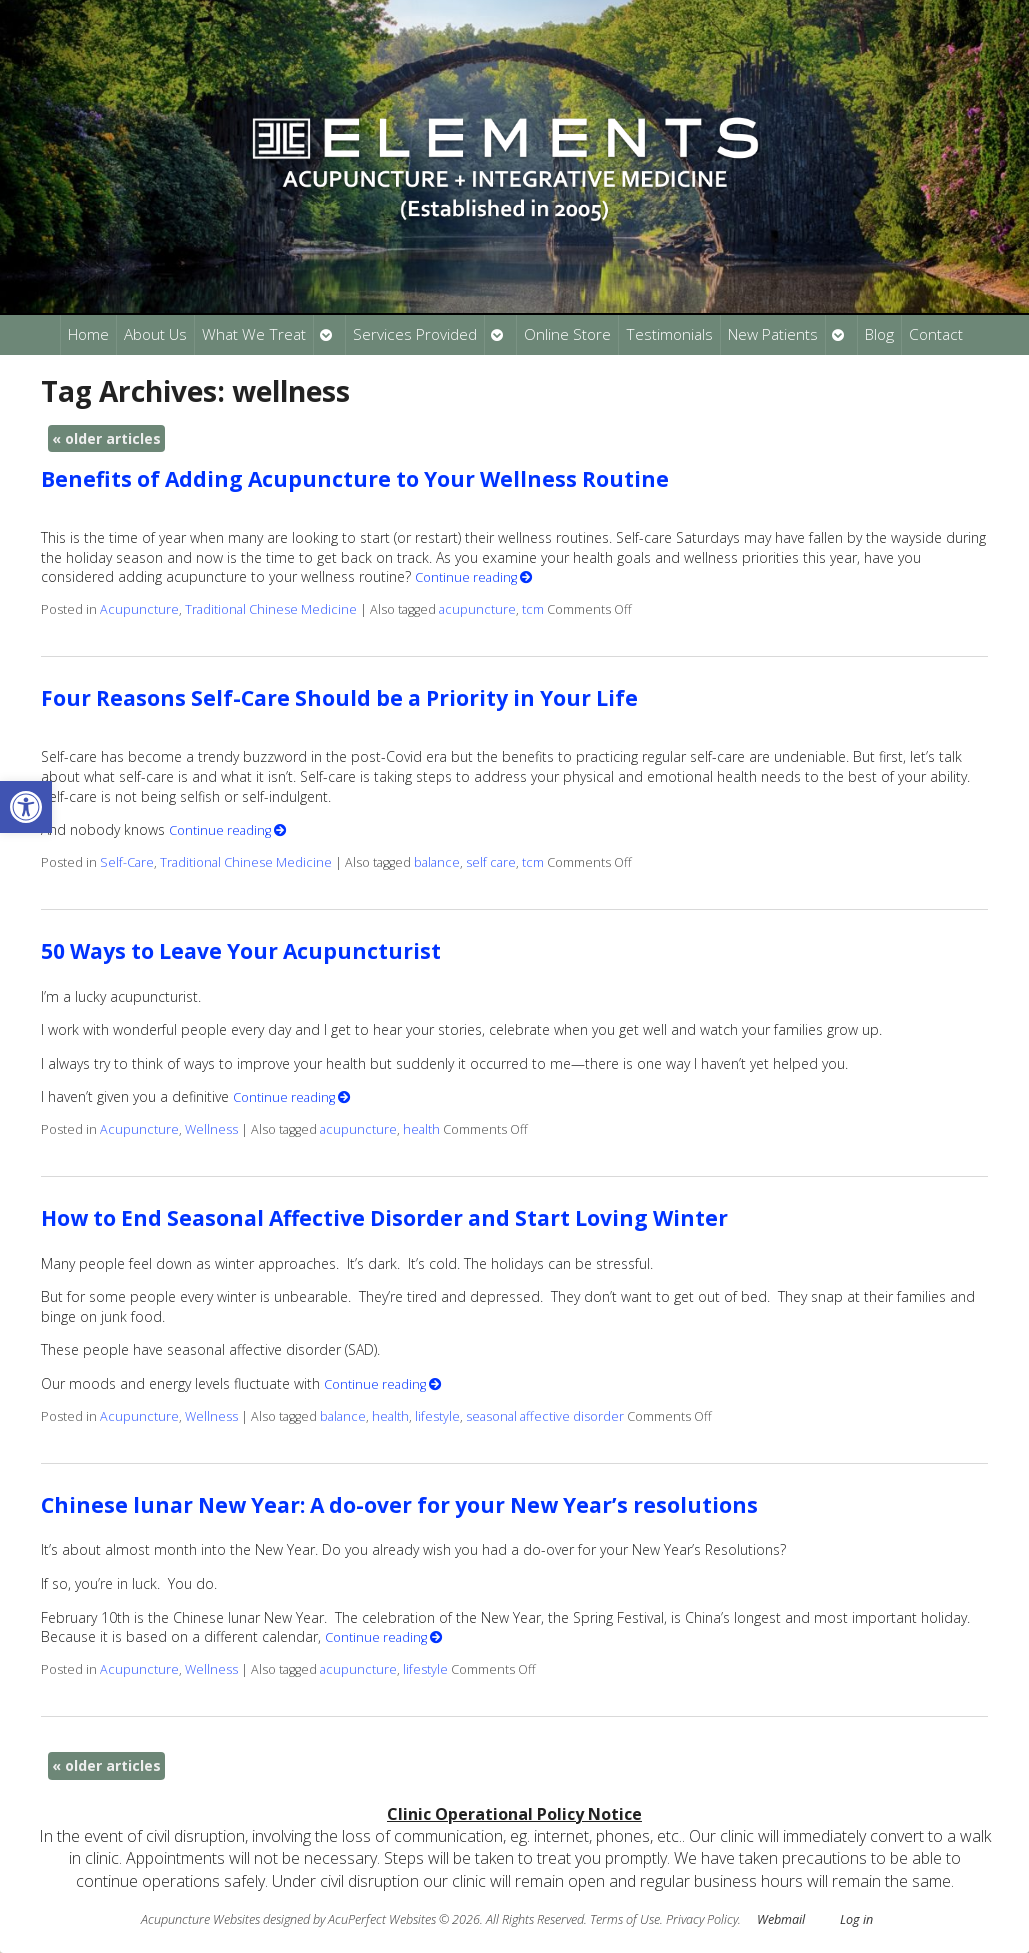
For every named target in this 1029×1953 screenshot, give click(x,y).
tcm (533, 609)
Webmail (781, 1919)
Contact (936, 334)
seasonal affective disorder (545, 1416)
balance (437, 862)
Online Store (567, 334)
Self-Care (127, 862)
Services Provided (415, 334)
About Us (155, 334)
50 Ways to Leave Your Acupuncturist (241, 951)
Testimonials (669, 334)
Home (88, 334)
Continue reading (474, 577)
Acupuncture (139, 609)
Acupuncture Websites (200, 1919)
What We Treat (254, 334)
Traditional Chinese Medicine (271, 609)
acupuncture (477, 609)
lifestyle (437, 1416)
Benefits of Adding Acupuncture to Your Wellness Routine (355, 479)
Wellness (211, 1129)
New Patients (773, 334)
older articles (106, 438)
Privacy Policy (702, 1919)
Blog (879, 334)
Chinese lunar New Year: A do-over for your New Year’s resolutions (399, 1505)
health (421, 1129)
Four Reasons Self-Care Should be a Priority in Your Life (339, 698)
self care (491, 862)
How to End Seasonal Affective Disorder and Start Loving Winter (384, 1218)
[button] (26, 807)
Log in (856, 1919)
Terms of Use (625, 1919)
